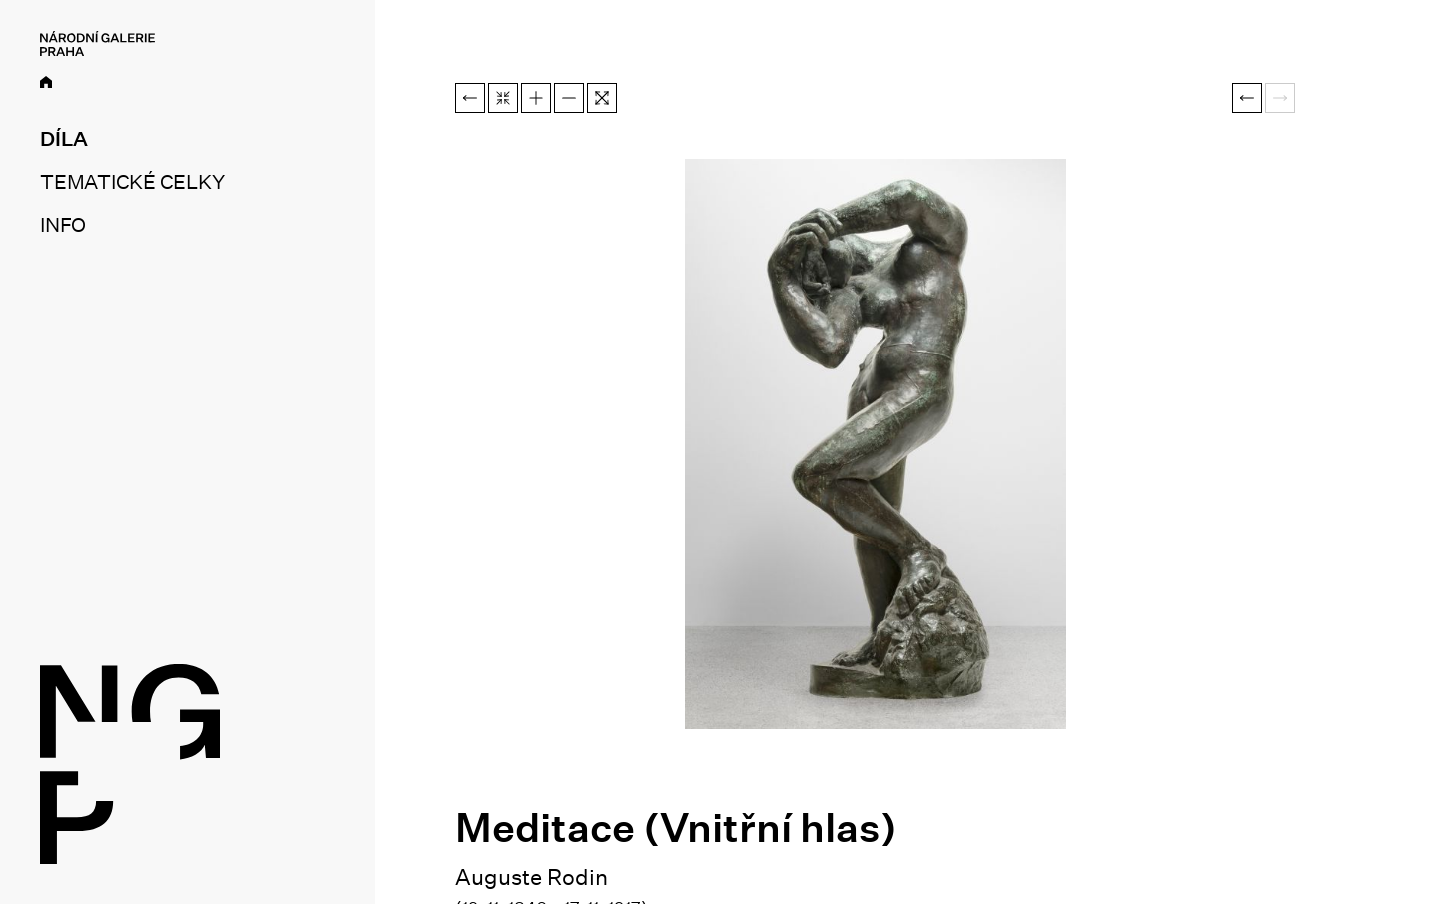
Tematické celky (132, 182)
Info (63, 225)
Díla (64, 139)
